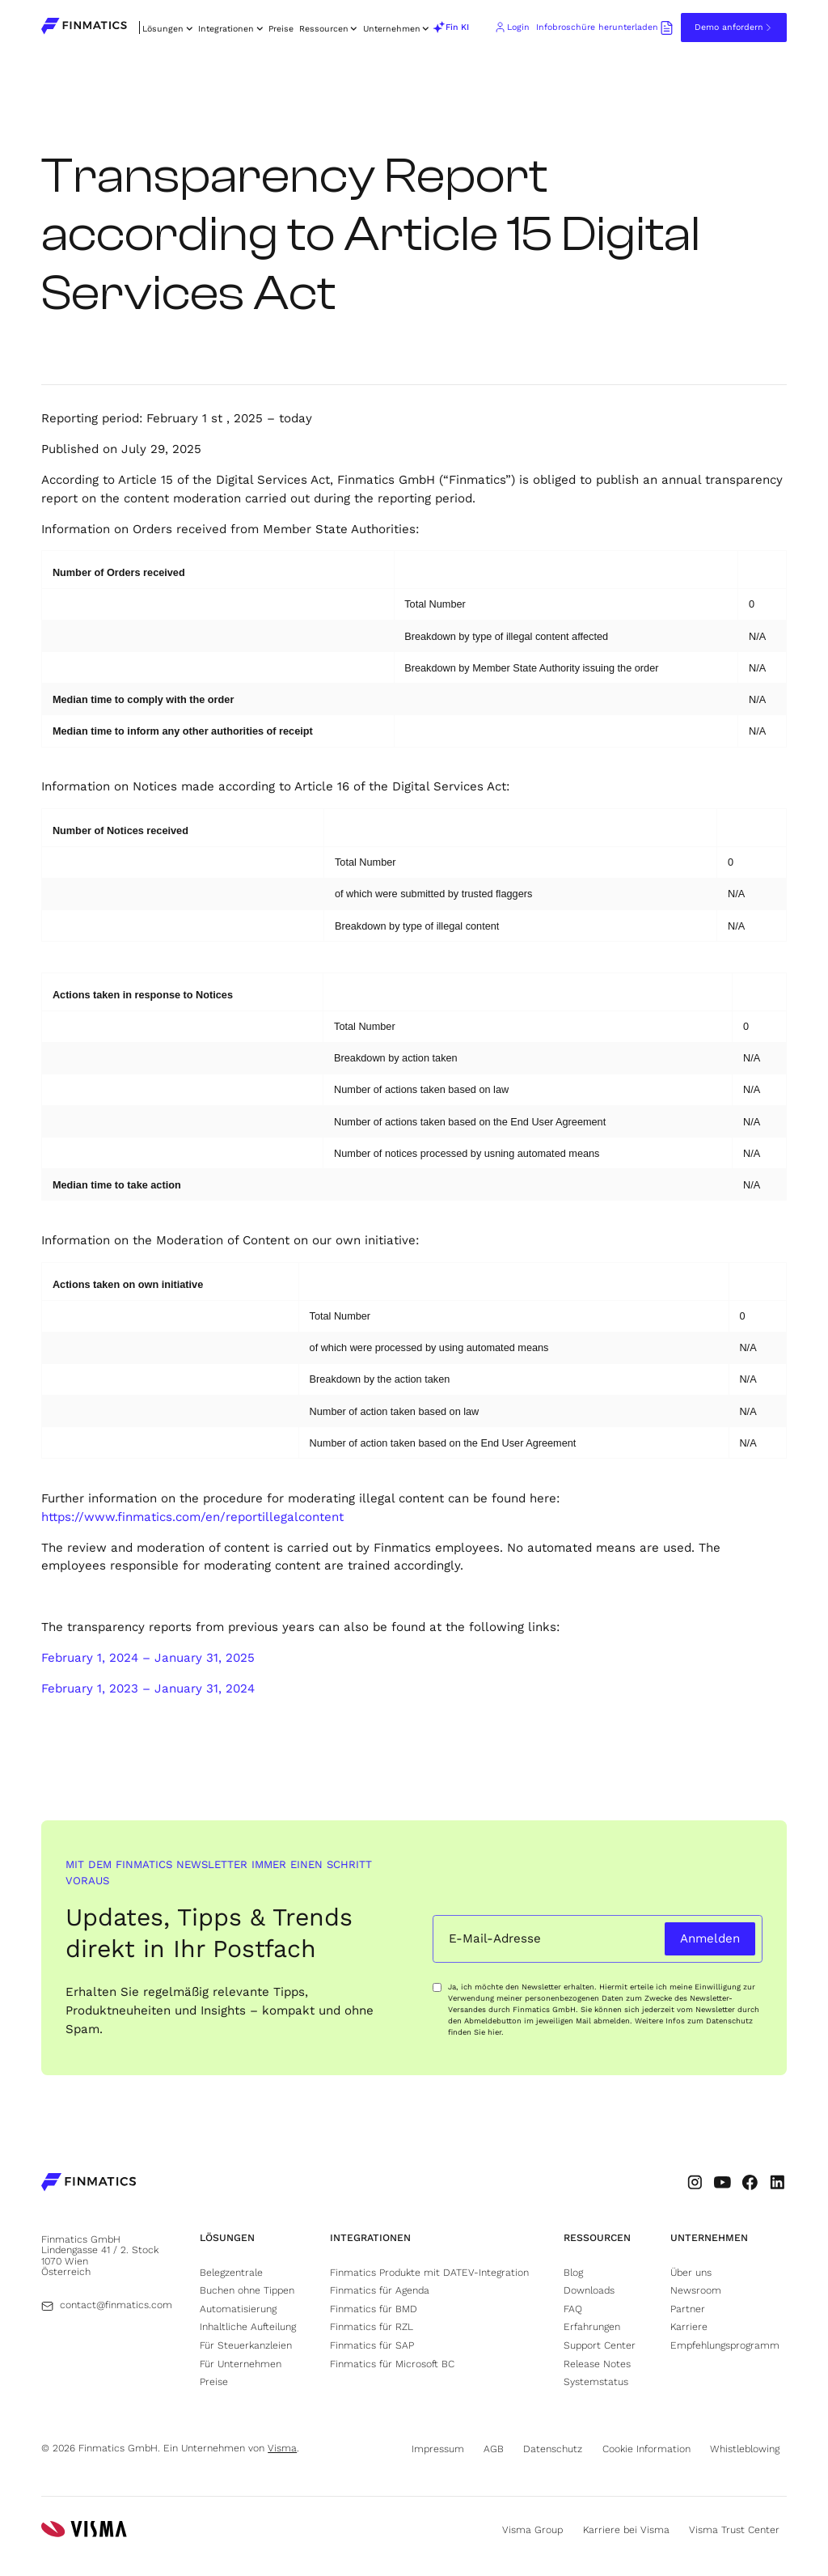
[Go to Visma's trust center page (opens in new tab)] (738, 2530)
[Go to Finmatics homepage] (88, 2183)
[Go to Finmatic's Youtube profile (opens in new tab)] (722, 2182)
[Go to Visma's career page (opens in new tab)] (630, 2530)
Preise (281, 28)
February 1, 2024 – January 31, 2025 (148, 1657)
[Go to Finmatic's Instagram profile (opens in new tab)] (695, 2182)
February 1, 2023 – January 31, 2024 (148, 1688)
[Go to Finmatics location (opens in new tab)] (105, 2256)
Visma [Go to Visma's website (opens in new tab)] (282, 2448)
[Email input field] (546, 1939)
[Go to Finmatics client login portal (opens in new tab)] (512, 27)
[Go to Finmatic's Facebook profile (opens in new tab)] (750, 2182)
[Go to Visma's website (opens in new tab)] (84, 2530)
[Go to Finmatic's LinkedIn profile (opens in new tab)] (777, 2182)
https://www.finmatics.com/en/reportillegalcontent (192, 1517)
